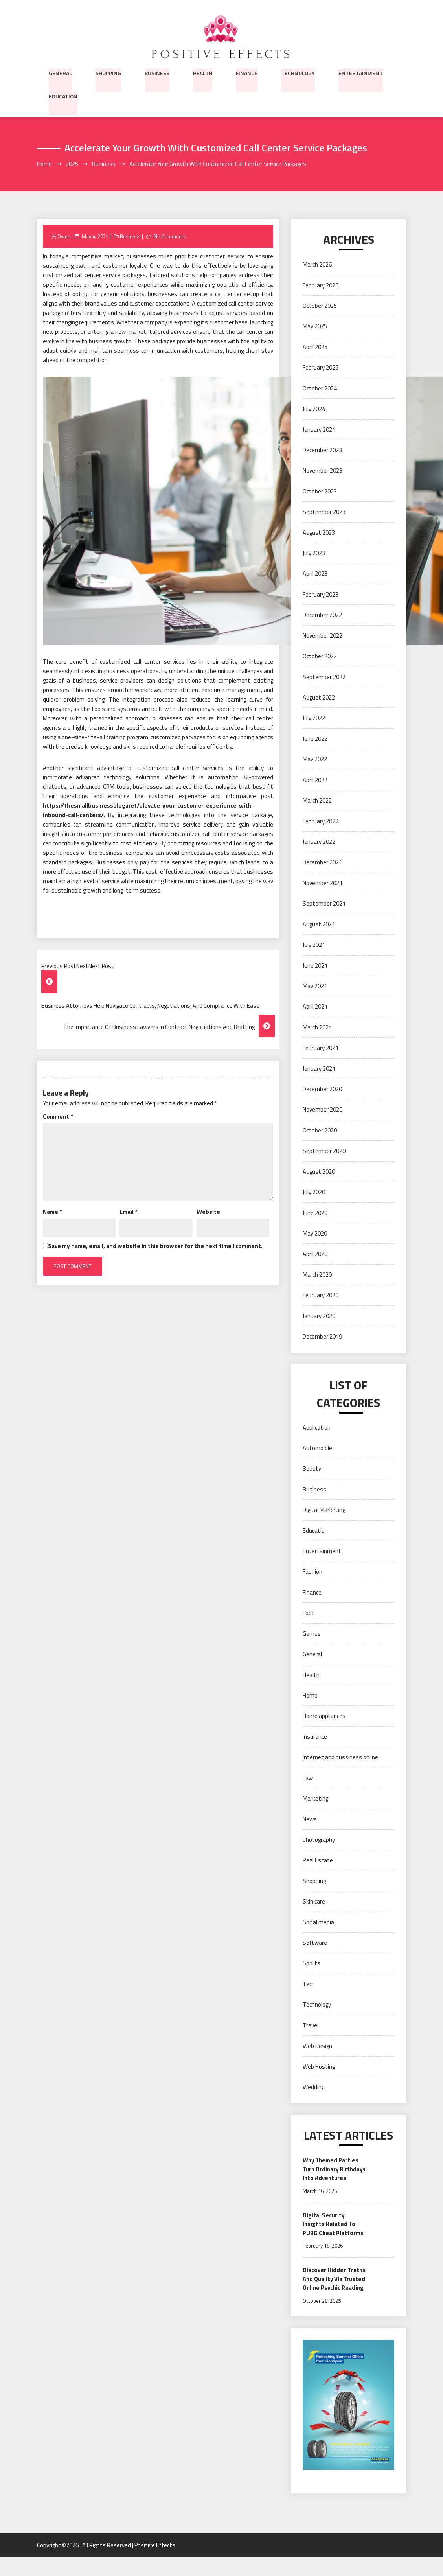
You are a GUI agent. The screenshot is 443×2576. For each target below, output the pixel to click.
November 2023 (322, 471)
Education (63, 96)
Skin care (314, 1901)
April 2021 (315, 1007)
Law (308, 1778)
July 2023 (314, 553)
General (60, 72)
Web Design (317, 2046)
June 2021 (315, 965)
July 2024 (314, 409)
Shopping (108, 72)
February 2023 (320, 594)
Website (208, 1212)
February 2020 (320, 1295)
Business (157, 72)
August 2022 (319, 697)
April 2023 (315, 574)
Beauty (312, 1469)
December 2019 (322, 1336)
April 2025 (315, 347)
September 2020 (324, 1151)
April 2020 (315, 1254)
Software (315, 1943)
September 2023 (324, 512)
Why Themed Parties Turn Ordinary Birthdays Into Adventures (331, 2174)
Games (312, 1634)
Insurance (315, 1737)
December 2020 (322, 1089)
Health (202, 72)
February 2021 (320, 1048)
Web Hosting (319, 2066)
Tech (309, 1984)
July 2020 (314, 1192)
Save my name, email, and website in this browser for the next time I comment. (155, 1246)
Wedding (313, 2087)
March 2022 (317, 800)
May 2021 (315, 986)
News (310, 1819)
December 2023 (322, 450)
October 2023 (320, 491)
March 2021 (317, 1027)
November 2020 (322, 1110)
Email (128, 1212)
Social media (318, 1922)
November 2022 (322, 636)
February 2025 (320, 367)
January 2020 (319, 1316)
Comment (58, 1116)
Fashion (312, 1572)
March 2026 (317, 264)
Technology (298, 72)
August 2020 (319, 1172)
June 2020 (315, 1213)
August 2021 (319, 924)
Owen (63, 237)
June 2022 (315, 739)
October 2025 (320, 306)
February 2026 (320, 285)
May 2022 (315, 759)
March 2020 (317, 1275)
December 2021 (322, 862)
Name (52, 1212)
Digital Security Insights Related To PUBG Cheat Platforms (333, 2233)
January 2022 (319, 842)
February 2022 (320, 821)
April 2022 (315, 780)
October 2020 (320, 1130)
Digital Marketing (324, 1510)
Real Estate (318, 1860)
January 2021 (319, 1068)
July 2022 (314, 718)
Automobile (317, 1448)
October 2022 (320, 656)
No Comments (170, 237)
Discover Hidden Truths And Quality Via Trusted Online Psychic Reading (334, 2293)
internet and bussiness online (340, 1757)
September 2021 (324, 903)
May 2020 (315, 1233)
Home (310, 1695)
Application (317, 1428)
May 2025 (315, 326)
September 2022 (324, 677)
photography (319, 1840)
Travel (310, 2025)
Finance (246, 72)
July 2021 (314, 945)
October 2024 (320, 388)
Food (309, 1613)
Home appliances (324, 1716)
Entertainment (360, 72)
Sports (311, 1963)
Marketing (315, 1798)
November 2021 (322, 883)
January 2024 (319, 430)
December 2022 (322, 615)
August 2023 (319, 533)
